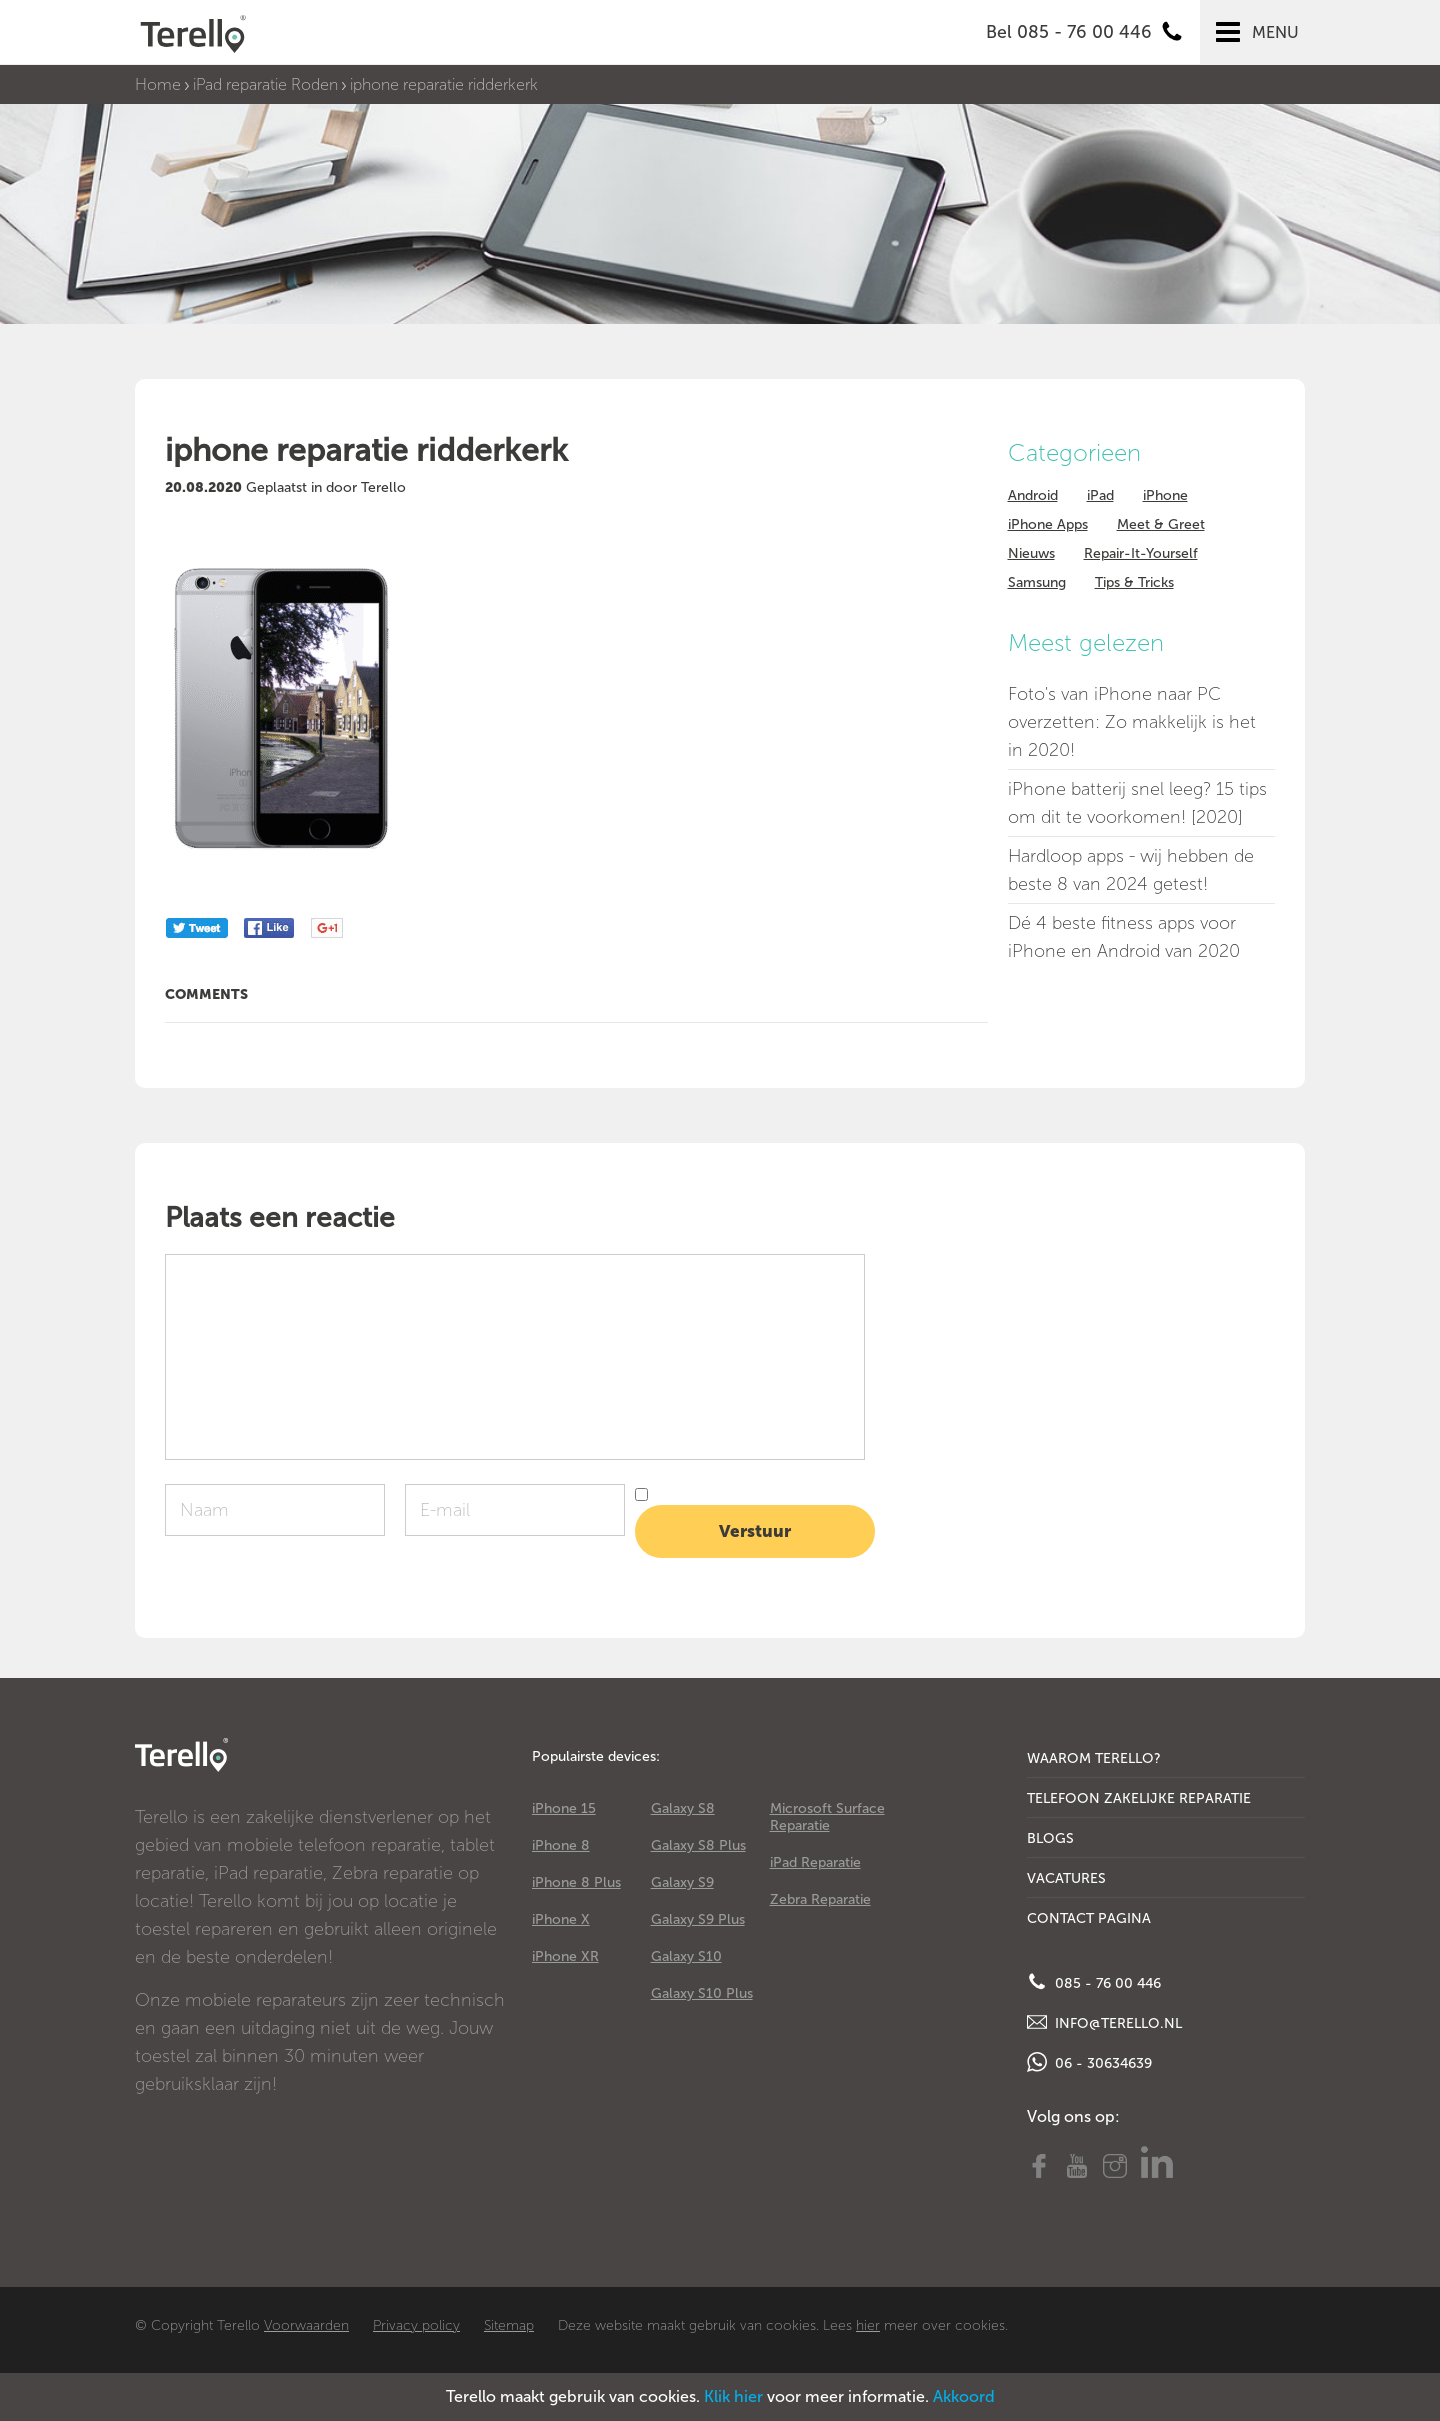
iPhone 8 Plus (576, 1882)
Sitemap (509, 2325)
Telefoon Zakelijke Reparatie (1139, 1798)
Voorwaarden (306, 2325)
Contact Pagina (1089, 1918)
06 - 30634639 (1089, 2062)
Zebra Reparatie (820, 1899)
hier (868, 2325)
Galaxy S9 (682, 1882)
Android (1033, 495)
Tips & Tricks (1134, 582)
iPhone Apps (1048, 524)
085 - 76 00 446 (1094, 1982)
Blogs (1050, 1838)
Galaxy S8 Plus (698, 1845)
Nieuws (1031, 553)
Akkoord (964, 2396)
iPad (1100, 495)
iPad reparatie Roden (265, 84)
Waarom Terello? (1094, 1758)
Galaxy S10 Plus (702, 1993)
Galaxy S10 (686, 1956)
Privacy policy (416, 2325)
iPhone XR (565, 1956)
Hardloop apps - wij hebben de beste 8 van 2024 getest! (1131, 870)
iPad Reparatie (815, 1862)
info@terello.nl (1104, 2022)
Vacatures (1066, 1878)
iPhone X (561, 1919)
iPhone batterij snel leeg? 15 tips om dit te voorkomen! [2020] (1137, 803)
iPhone (1165, 495)
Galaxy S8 (683, 1808)
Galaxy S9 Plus (698, 1919)
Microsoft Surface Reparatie (827, 1817)
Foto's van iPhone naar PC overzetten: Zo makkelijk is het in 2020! (1132, 722)
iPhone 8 (561, 1845)
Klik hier (733, 2396)
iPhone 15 (564, 1808)
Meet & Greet (1161, 524)
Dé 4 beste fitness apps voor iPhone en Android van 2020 (1124, 937)
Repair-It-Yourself (1141, 553)
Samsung (1037, 582)
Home (158, 84)
